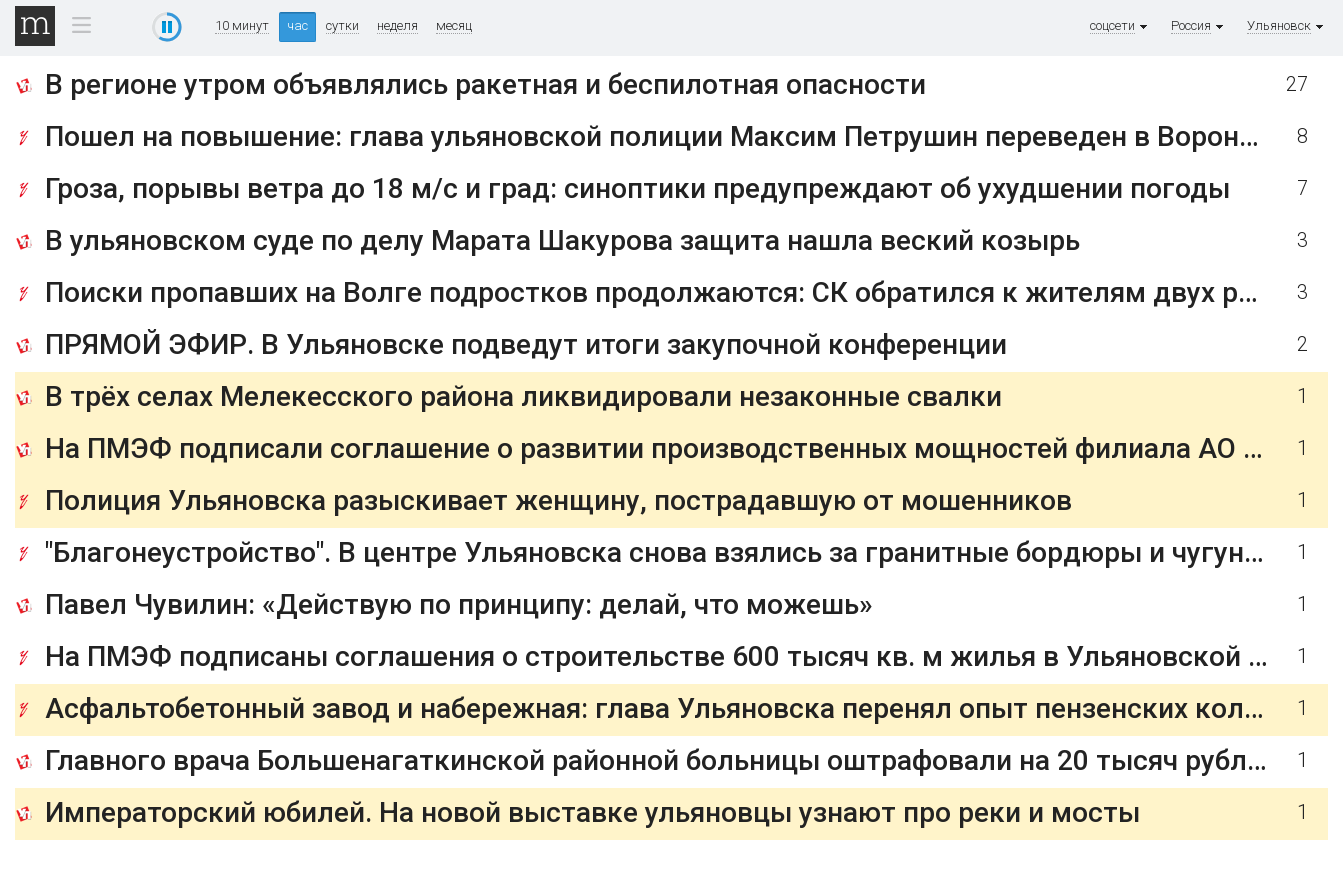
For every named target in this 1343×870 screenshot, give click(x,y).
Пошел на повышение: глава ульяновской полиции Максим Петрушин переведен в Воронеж (661, 136)
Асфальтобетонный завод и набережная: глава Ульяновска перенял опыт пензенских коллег (667, 708)
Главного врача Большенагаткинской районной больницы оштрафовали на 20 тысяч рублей (661, 760)
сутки (342, 26)
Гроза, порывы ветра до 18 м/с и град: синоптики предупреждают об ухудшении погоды (637, 188)
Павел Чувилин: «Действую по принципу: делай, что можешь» (459, 604)
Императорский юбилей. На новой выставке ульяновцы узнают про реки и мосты (592, 812)
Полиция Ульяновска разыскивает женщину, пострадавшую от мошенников (558, 500)
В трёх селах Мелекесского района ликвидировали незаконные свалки (523, 396)
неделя (397, 26)
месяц (454, 26)
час (297, 25)
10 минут (242, 26)
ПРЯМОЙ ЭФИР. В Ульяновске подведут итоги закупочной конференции (526, 344)
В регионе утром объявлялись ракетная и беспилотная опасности (485, 84)
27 (1297, 84)
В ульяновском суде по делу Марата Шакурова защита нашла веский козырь (562, 240)
